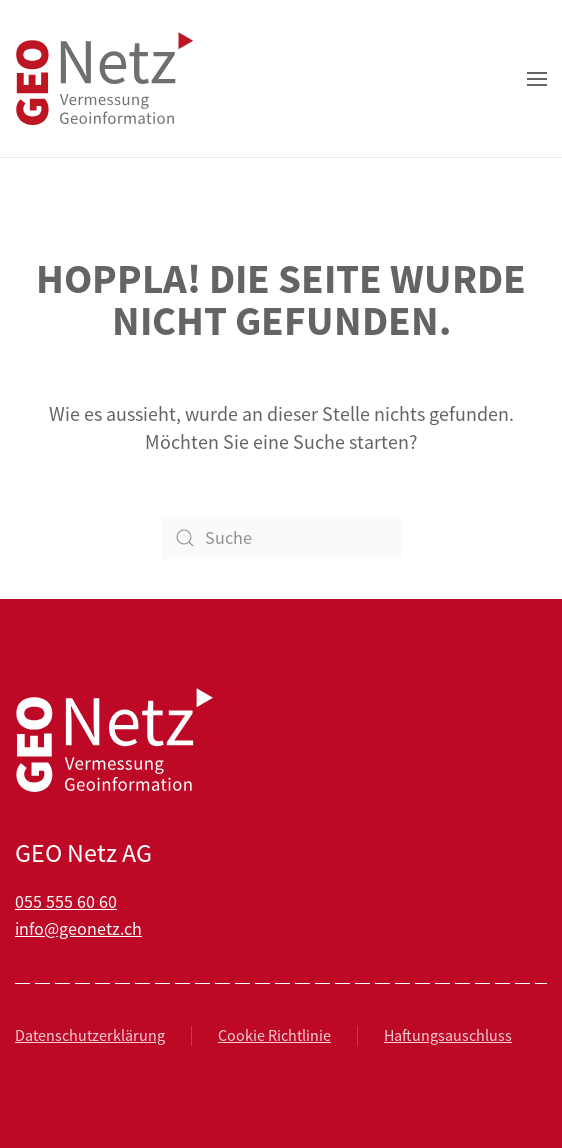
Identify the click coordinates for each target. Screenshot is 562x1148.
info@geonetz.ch (78, 929)
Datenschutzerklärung (90, 1036)
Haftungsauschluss (448, 1036)
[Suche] (281, 538)
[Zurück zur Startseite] (105, 78)
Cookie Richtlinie (274, 1036)
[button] (537, 78)
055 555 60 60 (66, 902)
